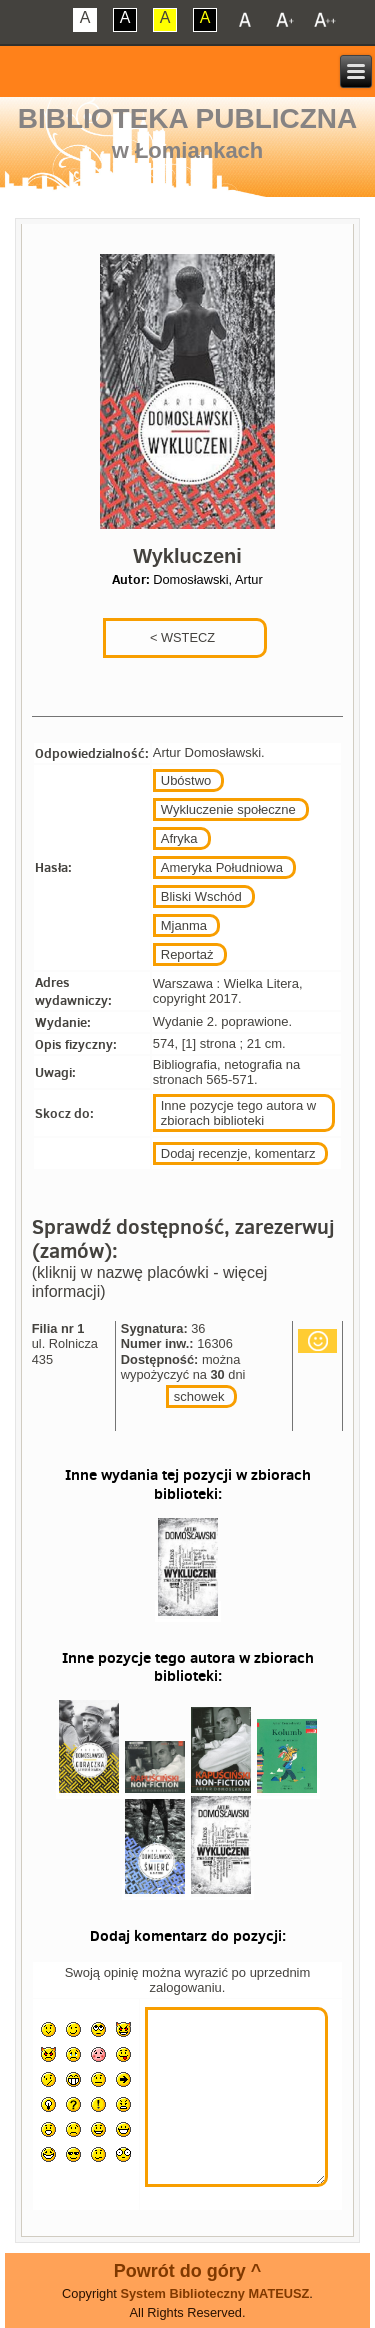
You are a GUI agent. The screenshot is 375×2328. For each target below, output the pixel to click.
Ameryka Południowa (222, 867)
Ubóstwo (186, 780)
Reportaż (187, 954)
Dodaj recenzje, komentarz (238, 1153)
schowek (199, 1396)
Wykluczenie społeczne (228, 809)
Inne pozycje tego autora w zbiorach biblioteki (238, 1113)
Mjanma (184, 925)
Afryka (179, 838)
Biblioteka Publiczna (188, 118)
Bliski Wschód (201, 896)
